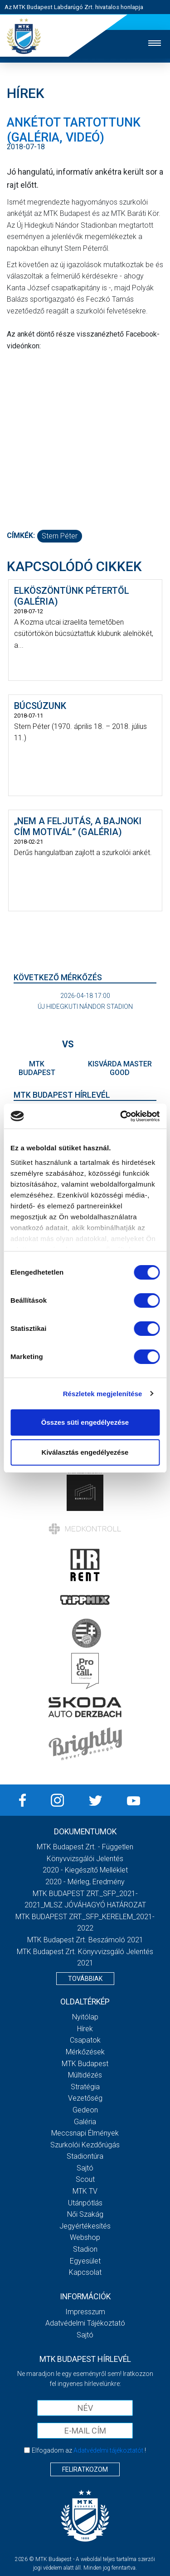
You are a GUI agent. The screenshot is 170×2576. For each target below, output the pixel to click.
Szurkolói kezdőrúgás (85, 2145)
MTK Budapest (85, 2063)
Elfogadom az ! (89, 2450)
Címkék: (21, 535)
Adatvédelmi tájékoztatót (108, 2450)
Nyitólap (85, 2017)
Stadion (85, 2249)
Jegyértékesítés (85, 2226)
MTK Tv (85, 2191)
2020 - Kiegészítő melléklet (85, 1870)
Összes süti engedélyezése (85, 1422)
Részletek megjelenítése (102, 1394)
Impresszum (85, 2311)
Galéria (85, 2121)
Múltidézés (85, 2075)
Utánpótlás (85, 2203)
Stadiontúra (85, 2156)
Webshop (85, 2237)
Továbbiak (85, 1978)
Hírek (85, 2028)
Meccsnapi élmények (85, 2133)
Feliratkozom (85, 2469)
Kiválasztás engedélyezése (85, 1452)
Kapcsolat (85, 2272)
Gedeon (85, 2110)
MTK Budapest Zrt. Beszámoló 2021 (85, 1940)
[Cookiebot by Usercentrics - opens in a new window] (121, 1116)
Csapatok (85, 2040)
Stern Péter (60, 536)
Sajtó (85, 2168)
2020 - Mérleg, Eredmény (85, 1881)
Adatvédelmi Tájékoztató (85, 2323)
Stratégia (85, 2086)
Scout (85, 2179)
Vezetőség (85, 2098)
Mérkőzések (85, 2052)
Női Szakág (85, 2214)
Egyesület (85, 2261)
